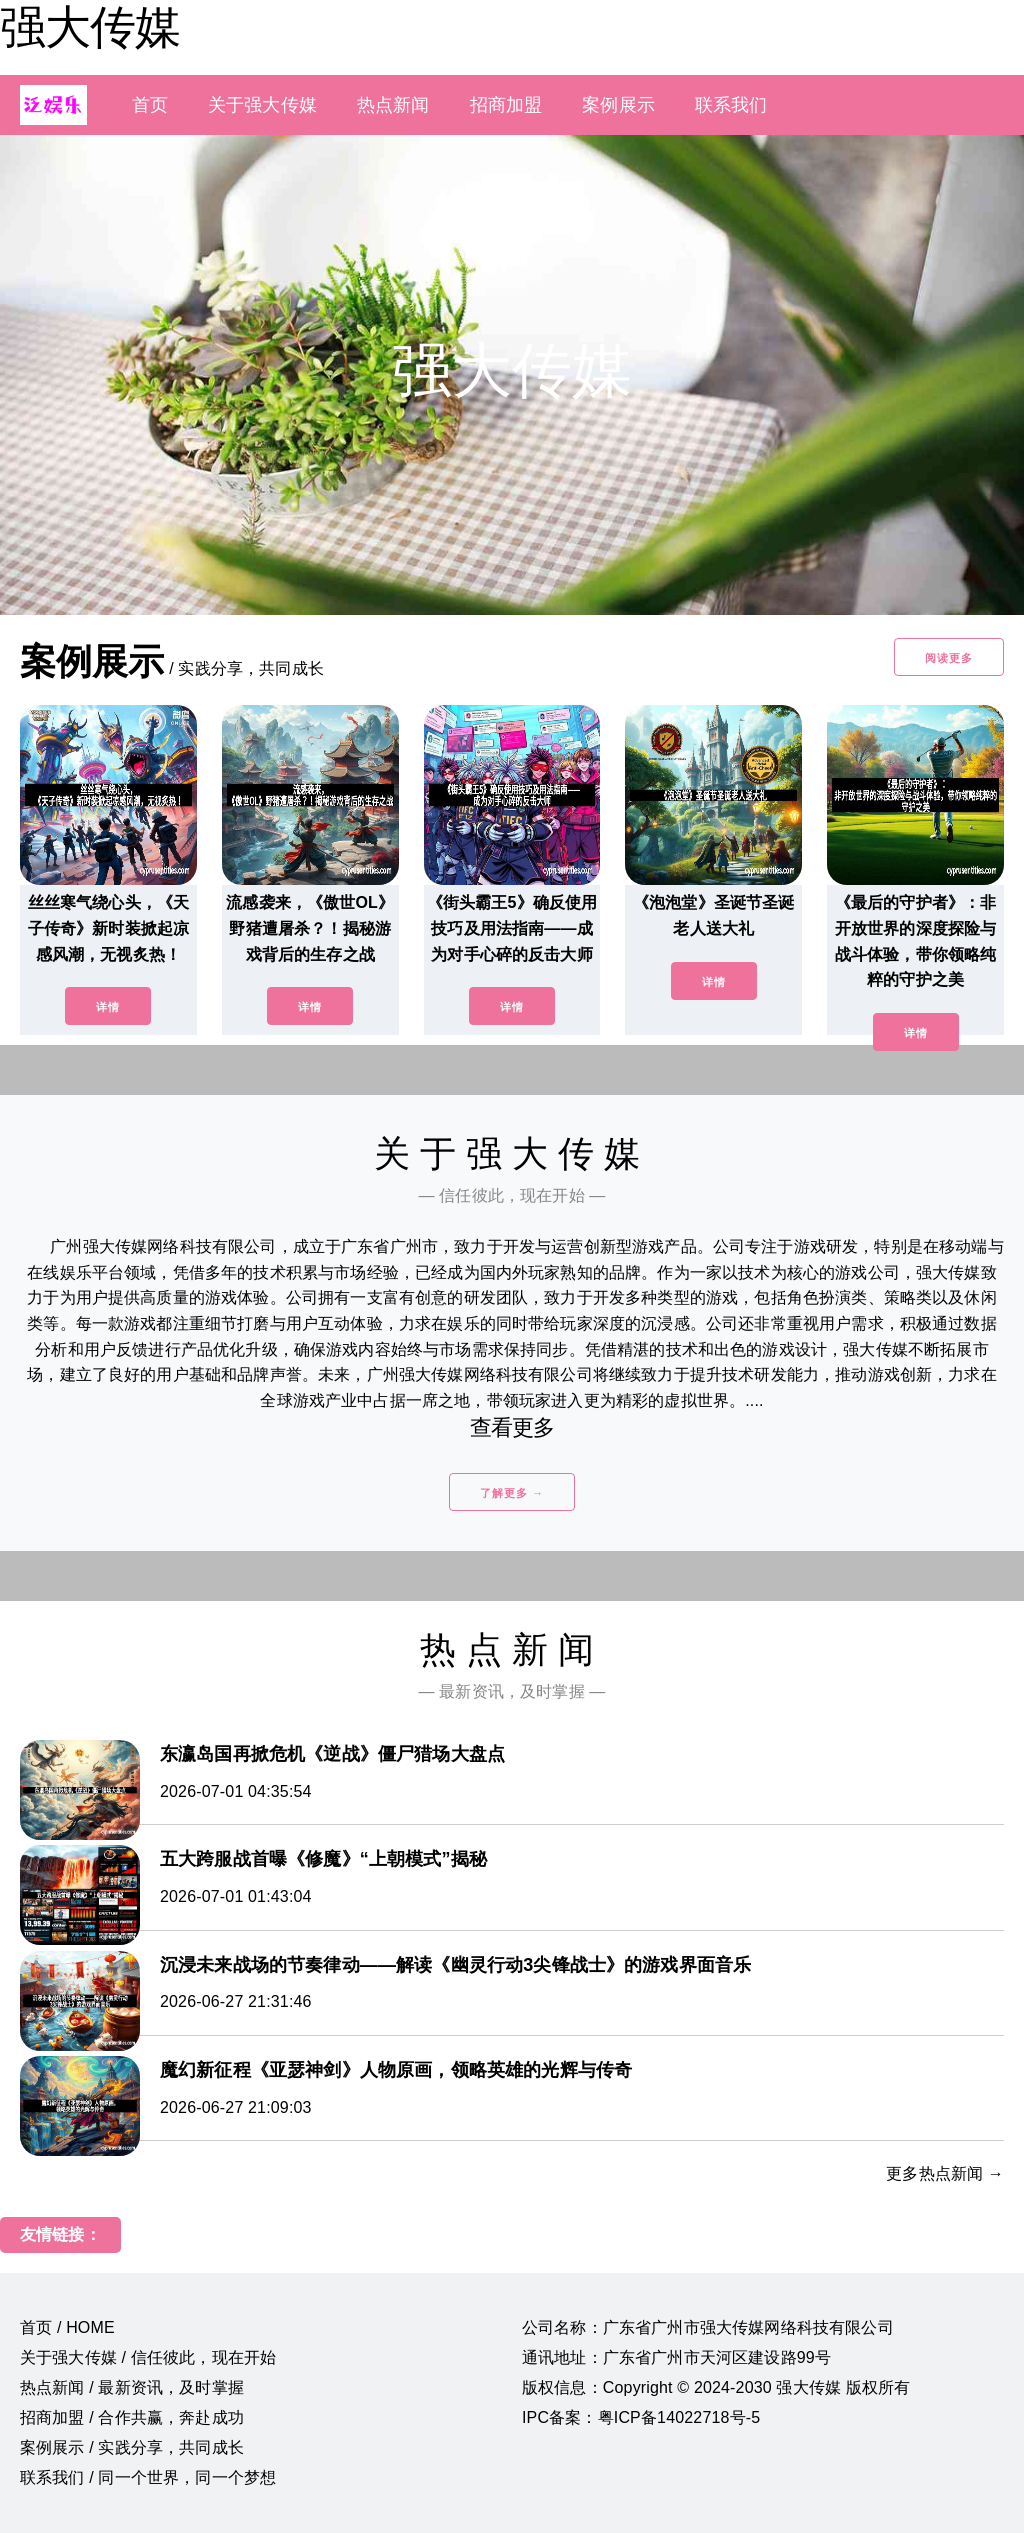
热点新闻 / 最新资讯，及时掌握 (132, 2387)
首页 (150, 105)
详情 (108, 1007)
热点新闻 (393, 105)
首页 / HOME (67, 2327)
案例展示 (618, 105)
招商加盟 (506, 105)
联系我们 (731, 105)
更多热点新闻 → (945, 2173)
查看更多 (512, 1427)
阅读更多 (949, 658)
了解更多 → (512, 1493)
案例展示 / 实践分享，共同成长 (132, 2447)
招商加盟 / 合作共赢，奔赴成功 (132, 2417)
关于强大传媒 (262, 105)
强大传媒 (90, 27)
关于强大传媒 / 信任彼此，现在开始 (148, 2357)
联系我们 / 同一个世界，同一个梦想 (148, 2477)
